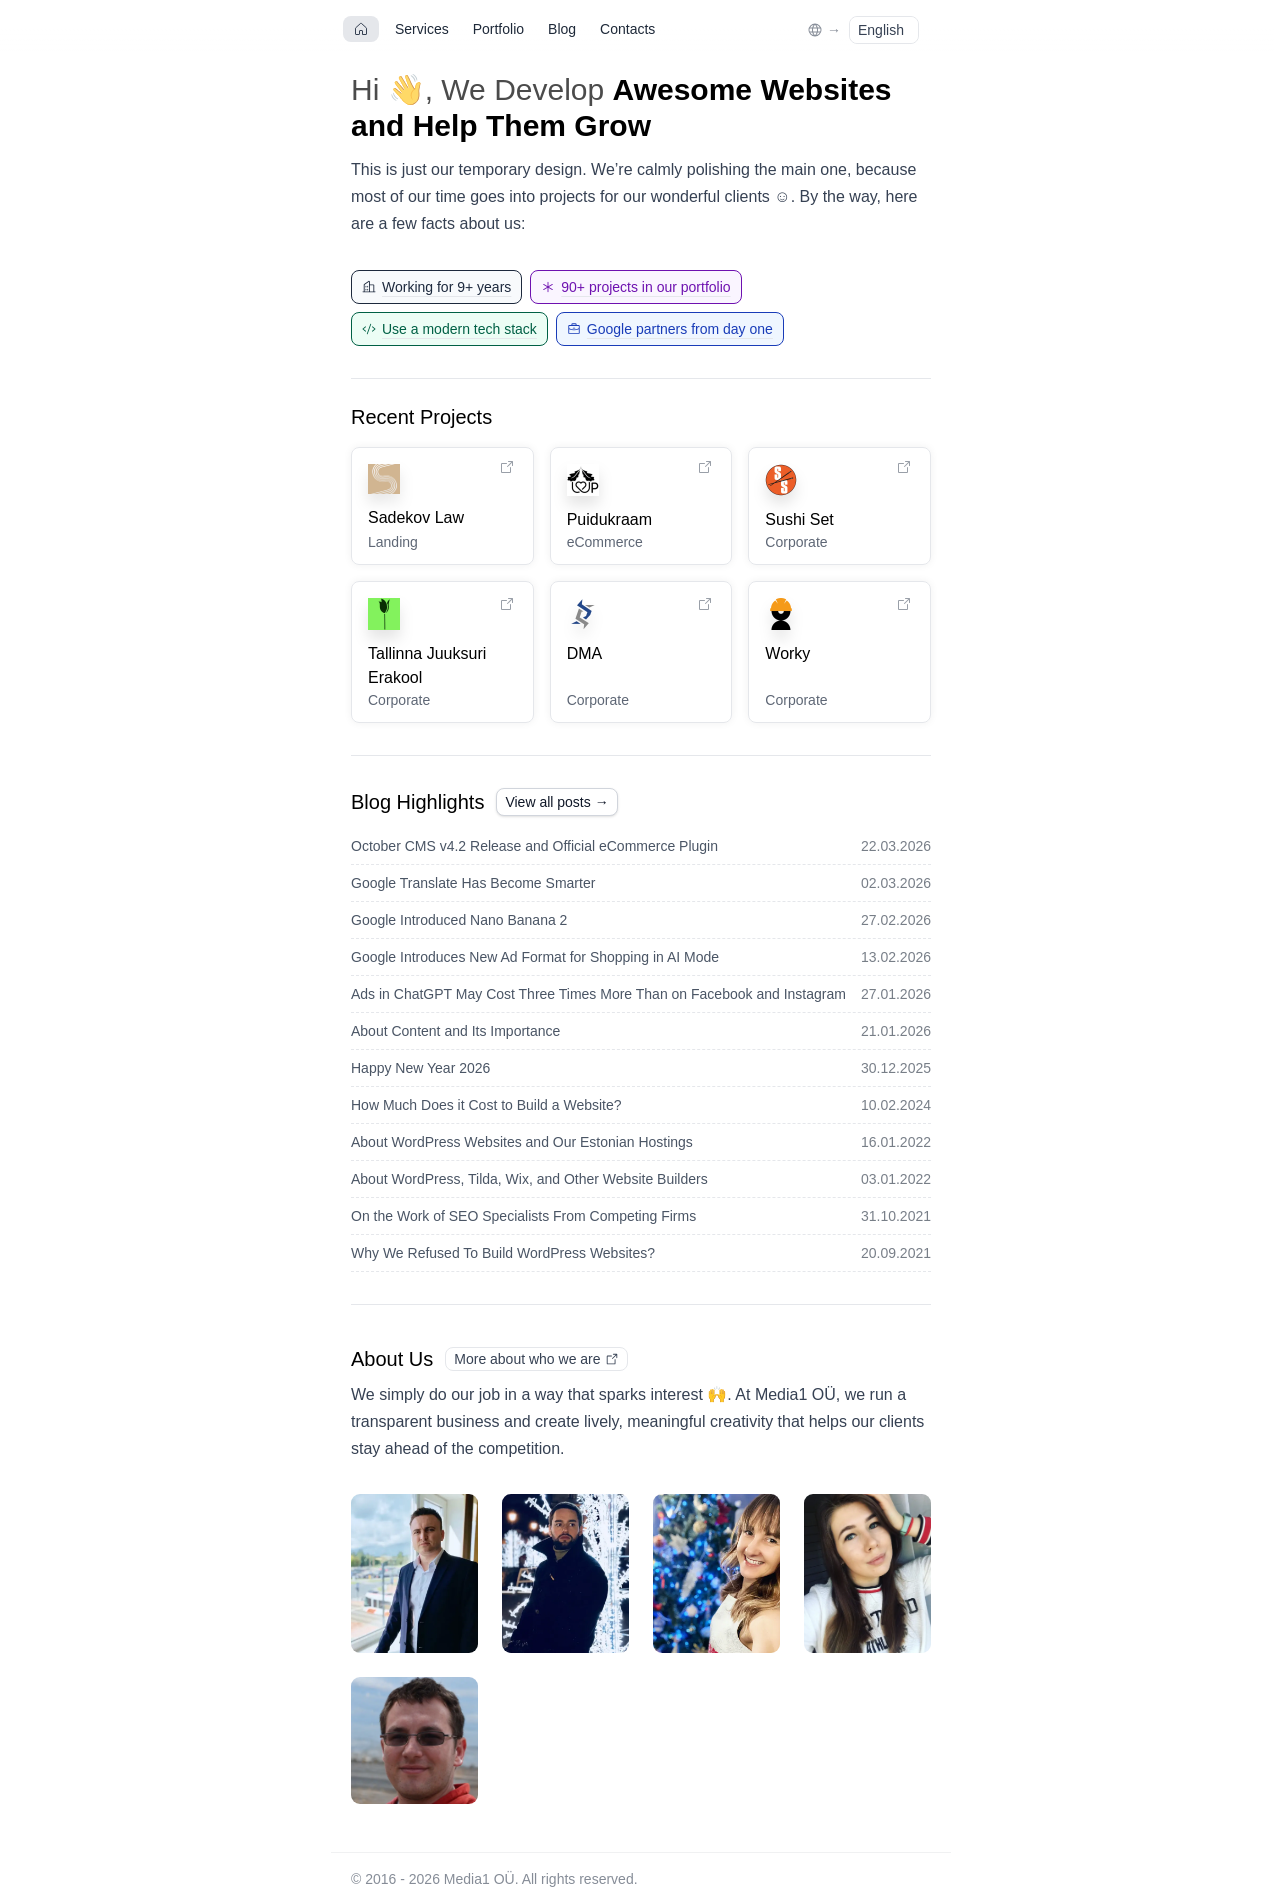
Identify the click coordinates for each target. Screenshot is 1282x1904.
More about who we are (536, 1359)
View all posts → (556, 802)
